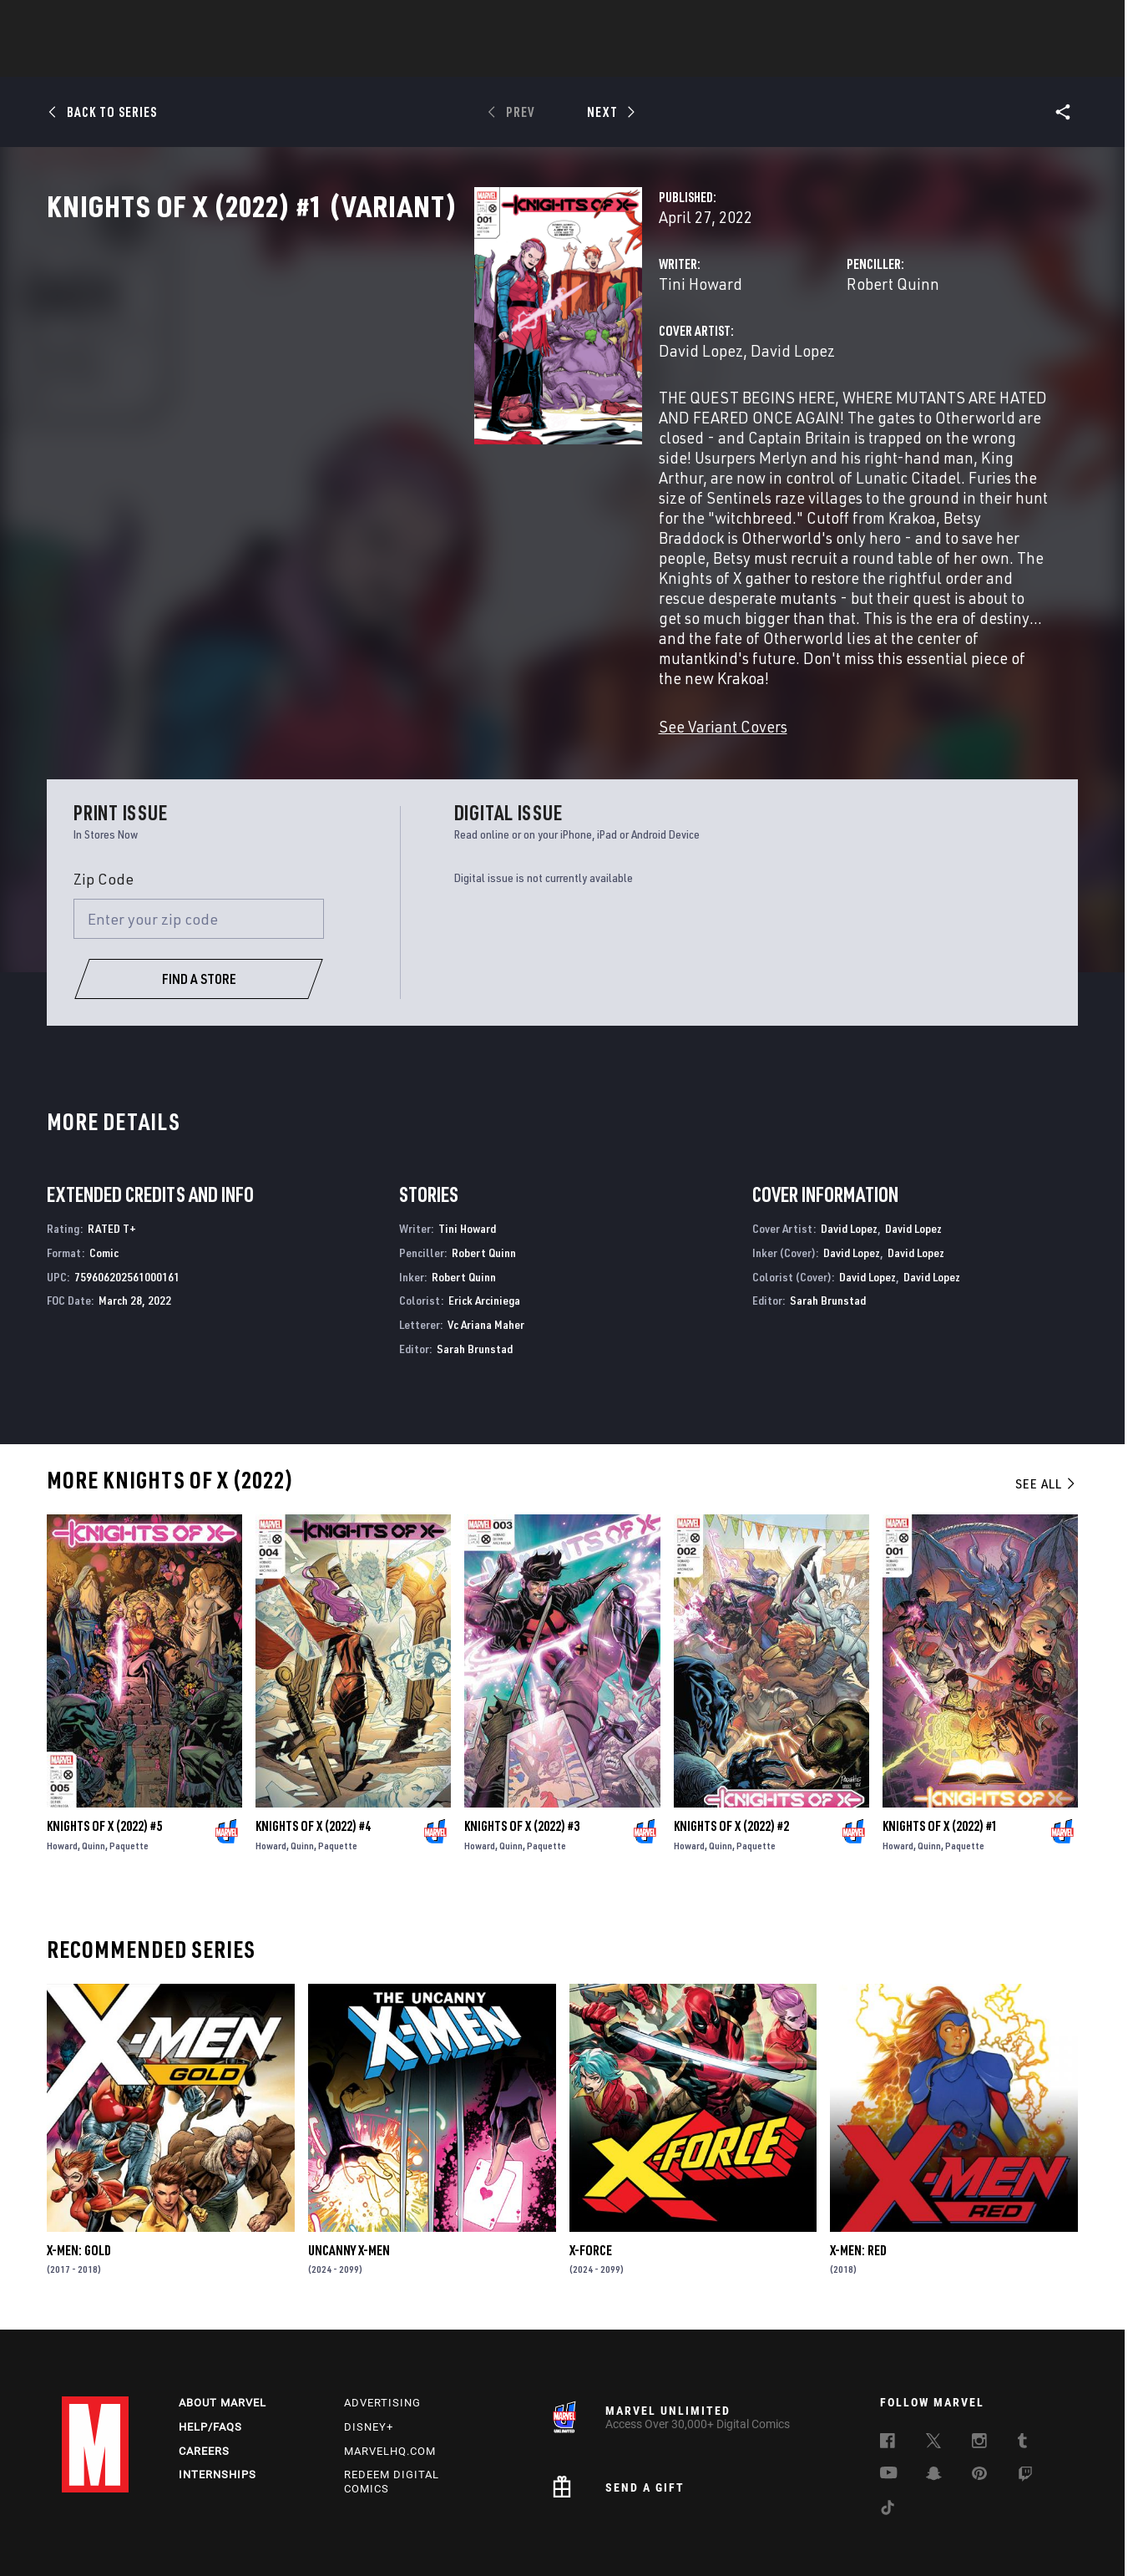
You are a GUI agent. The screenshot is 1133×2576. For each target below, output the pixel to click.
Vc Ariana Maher (486, 1257)
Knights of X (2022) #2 (731, 1759)
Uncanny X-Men (349, 2183)
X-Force (590, 2183)
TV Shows (613, 59)
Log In (123, 22)
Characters (458, 59)
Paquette (129, 1778)
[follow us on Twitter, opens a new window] (933, 2379)
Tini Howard (401, 357)
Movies (539, 59)
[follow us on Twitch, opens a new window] (1025, 2413)
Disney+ (368, 2363)
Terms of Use (115, 2537)
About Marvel (222, 2339)
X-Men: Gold (79, 2183)
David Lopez (401, 424)
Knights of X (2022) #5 (104, 1759)
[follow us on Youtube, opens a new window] (889, 2410)
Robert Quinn (743, 357)
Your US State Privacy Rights (305, 2537)
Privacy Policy (193, 2537)
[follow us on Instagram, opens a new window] (979, 2379)
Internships (217, 2412)
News (314, 59)
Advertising (382, 2339)
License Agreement (807, 2537)
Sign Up (177, 22)
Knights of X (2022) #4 (313, 1759)
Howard (62, 1778)
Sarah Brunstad (475, 1282)
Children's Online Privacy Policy (678, 2537)
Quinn (93, 1778)
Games (684, 59)
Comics (377, 59)
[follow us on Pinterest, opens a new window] (979, 2411)
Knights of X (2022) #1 (940, 1759)
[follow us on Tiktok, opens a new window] (887, 2446)
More (810, 59)
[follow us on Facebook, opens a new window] (887, 2379)
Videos (748, 59)
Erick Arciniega (484, 1233)
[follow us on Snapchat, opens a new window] (934, 2412)
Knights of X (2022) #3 (521, 1759)
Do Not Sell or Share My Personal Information (489, 2537)
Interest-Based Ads (908, 2537)
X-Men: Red (858, 2183)
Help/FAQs (210, 2363)
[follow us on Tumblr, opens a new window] (1022, 2379)
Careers (204, 2387)
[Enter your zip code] (198, 852)
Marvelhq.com (390, 2387)
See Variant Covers (423, 659)
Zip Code (103, 812)
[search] (1042, 21)
